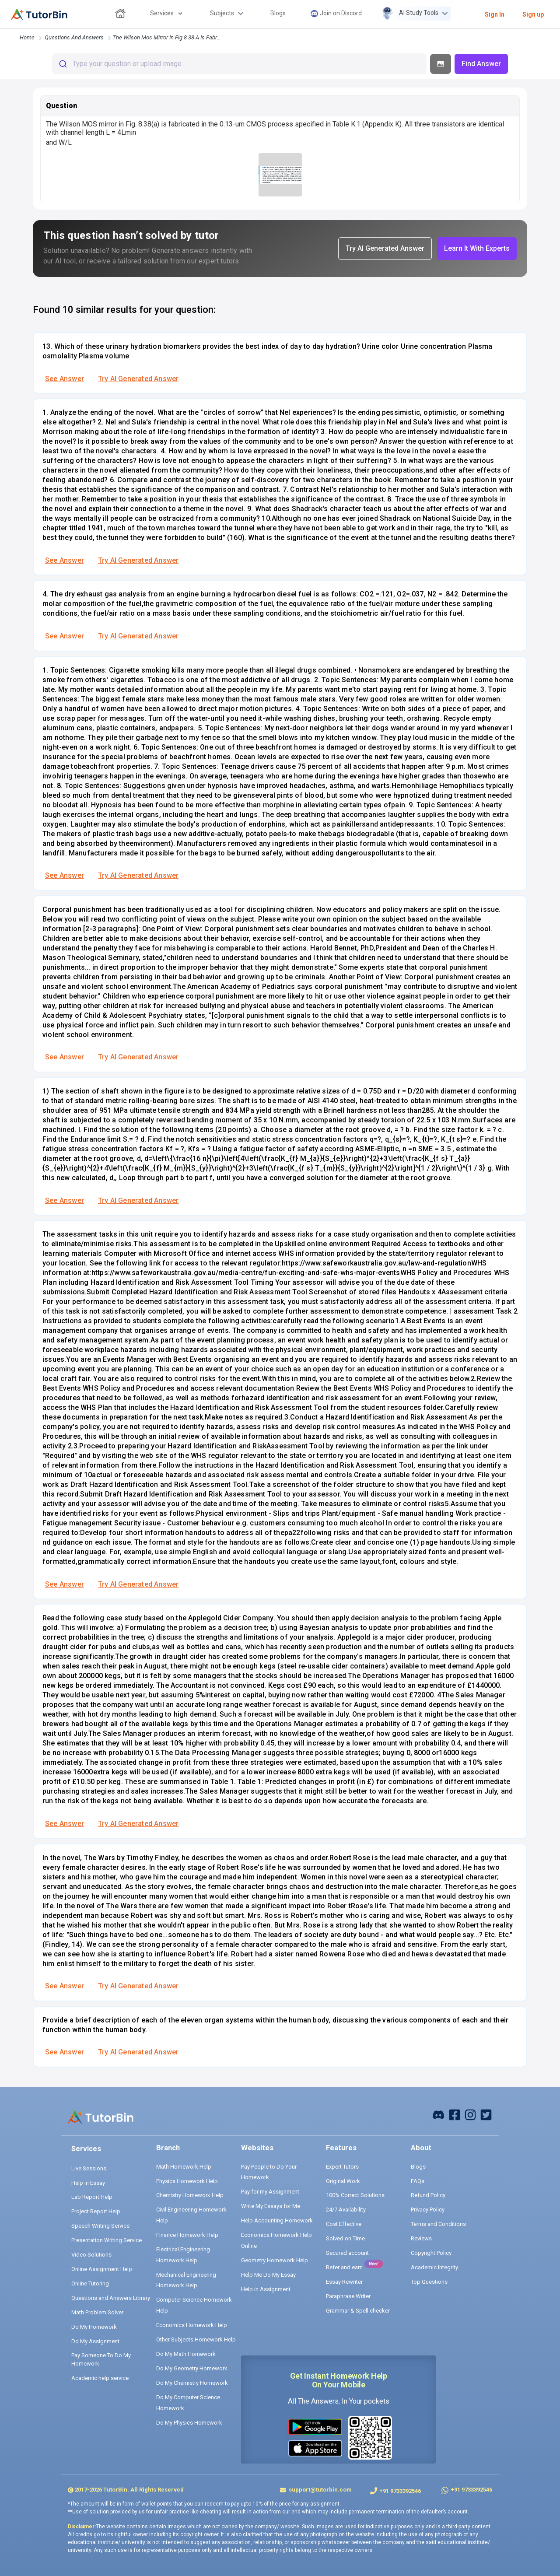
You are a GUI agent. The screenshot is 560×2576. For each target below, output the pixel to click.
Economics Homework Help (191, 2325)
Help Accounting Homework (277, 2220)
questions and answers (74, 37)
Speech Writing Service (100, 2225)
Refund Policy (428, 2195)
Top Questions (429, 2281)
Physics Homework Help (187, 2181)
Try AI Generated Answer (138, 379)
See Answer (64, 379)
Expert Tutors (342, 2166)
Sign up (533, 14)
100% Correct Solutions (355, 2195)
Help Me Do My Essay (268, 2274)
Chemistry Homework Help (190, 2195)
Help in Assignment (265, 2289)
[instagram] (470, 2114)
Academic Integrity (434, 2267)
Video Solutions (91, 2254)
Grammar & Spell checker (358, 2310)
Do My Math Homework (186, 2354)
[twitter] (486, 2114)
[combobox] (239, 63)
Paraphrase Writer (348, 2296)
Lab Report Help (91, 2197)
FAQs (417, 2181)
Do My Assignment (95, 2341)
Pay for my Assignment (270, 2191)
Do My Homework (94, 2327)
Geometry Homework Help (274, 2260)
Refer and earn (344, 2267)
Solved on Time (345, 2238)
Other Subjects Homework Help (196, 2339)
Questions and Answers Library (110, 2298)
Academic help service (100, 2378)
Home (27, 37)
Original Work (343, 2181)
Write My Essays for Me (270, 2206)
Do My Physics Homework (189, 2422)
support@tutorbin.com (319, 2489)
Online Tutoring (90, 2283)
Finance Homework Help (187, 2235)
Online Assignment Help (101, 2269)
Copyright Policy (431, 2253)
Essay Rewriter (344, 2281)
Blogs (418, 2166)
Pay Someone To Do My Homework (101, 2359)
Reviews (421, 2238)
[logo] (39, 14)
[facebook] (438, 2114)
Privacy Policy (427, 2209)
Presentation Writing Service (106, 2240)
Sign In (494, 14)
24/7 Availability (346, 2209)
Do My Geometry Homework (192, 2368)
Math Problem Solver (97, 2312)
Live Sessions (88, 2168)
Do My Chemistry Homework (192, 2383)
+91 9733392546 (400, 2491)
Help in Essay (88, 2183)
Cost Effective (343, 2224)
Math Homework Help (183, 2166)
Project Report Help (95, 2211)
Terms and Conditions (438, 2224)
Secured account (347, 2253)
